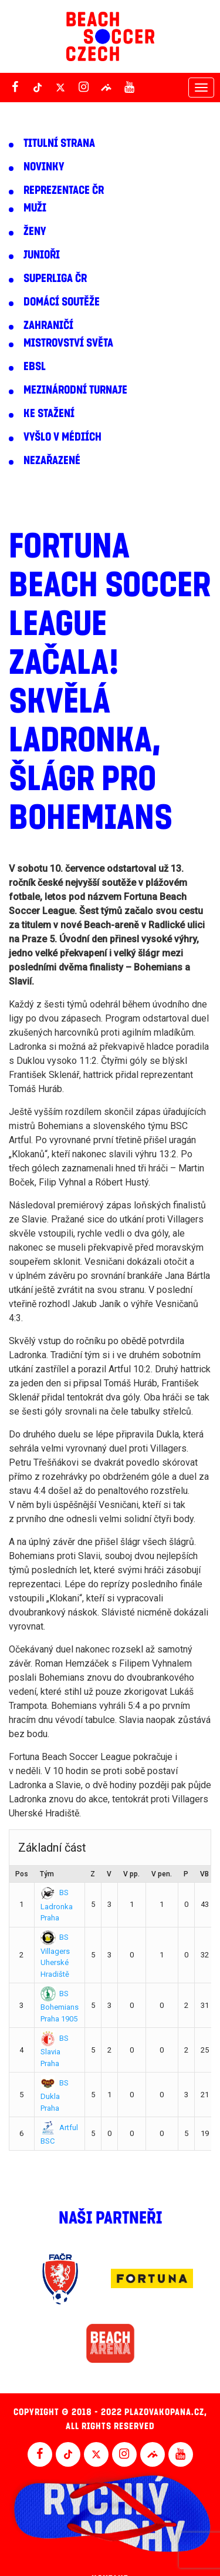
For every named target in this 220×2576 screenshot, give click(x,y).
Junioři (41, 255)
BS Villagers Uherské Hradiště (55, 1956)
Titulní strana (59, 143)
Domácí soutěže (61, 302)
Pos (21, 1874)
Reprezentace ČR (63, 190)
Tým (47, 1874)
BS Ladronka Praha (56, 1905)
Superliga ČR (55, 278)
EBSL (34, 366)
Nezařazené (51, 460)
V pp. (131, 1874)
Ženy (34, 231)
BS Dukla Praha (54, 2095)
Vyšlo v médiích (62, 437)
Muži (34, 208)
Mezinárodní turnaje (75, 390)
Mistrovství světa (68, 343)
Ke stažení (49, 413)
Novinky (43, 167)
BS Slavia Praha (54, 2051)
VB (204, 1874)
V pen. (161, 1874)
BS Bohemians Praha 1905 (59, 2006)
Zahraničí (48, 325)
